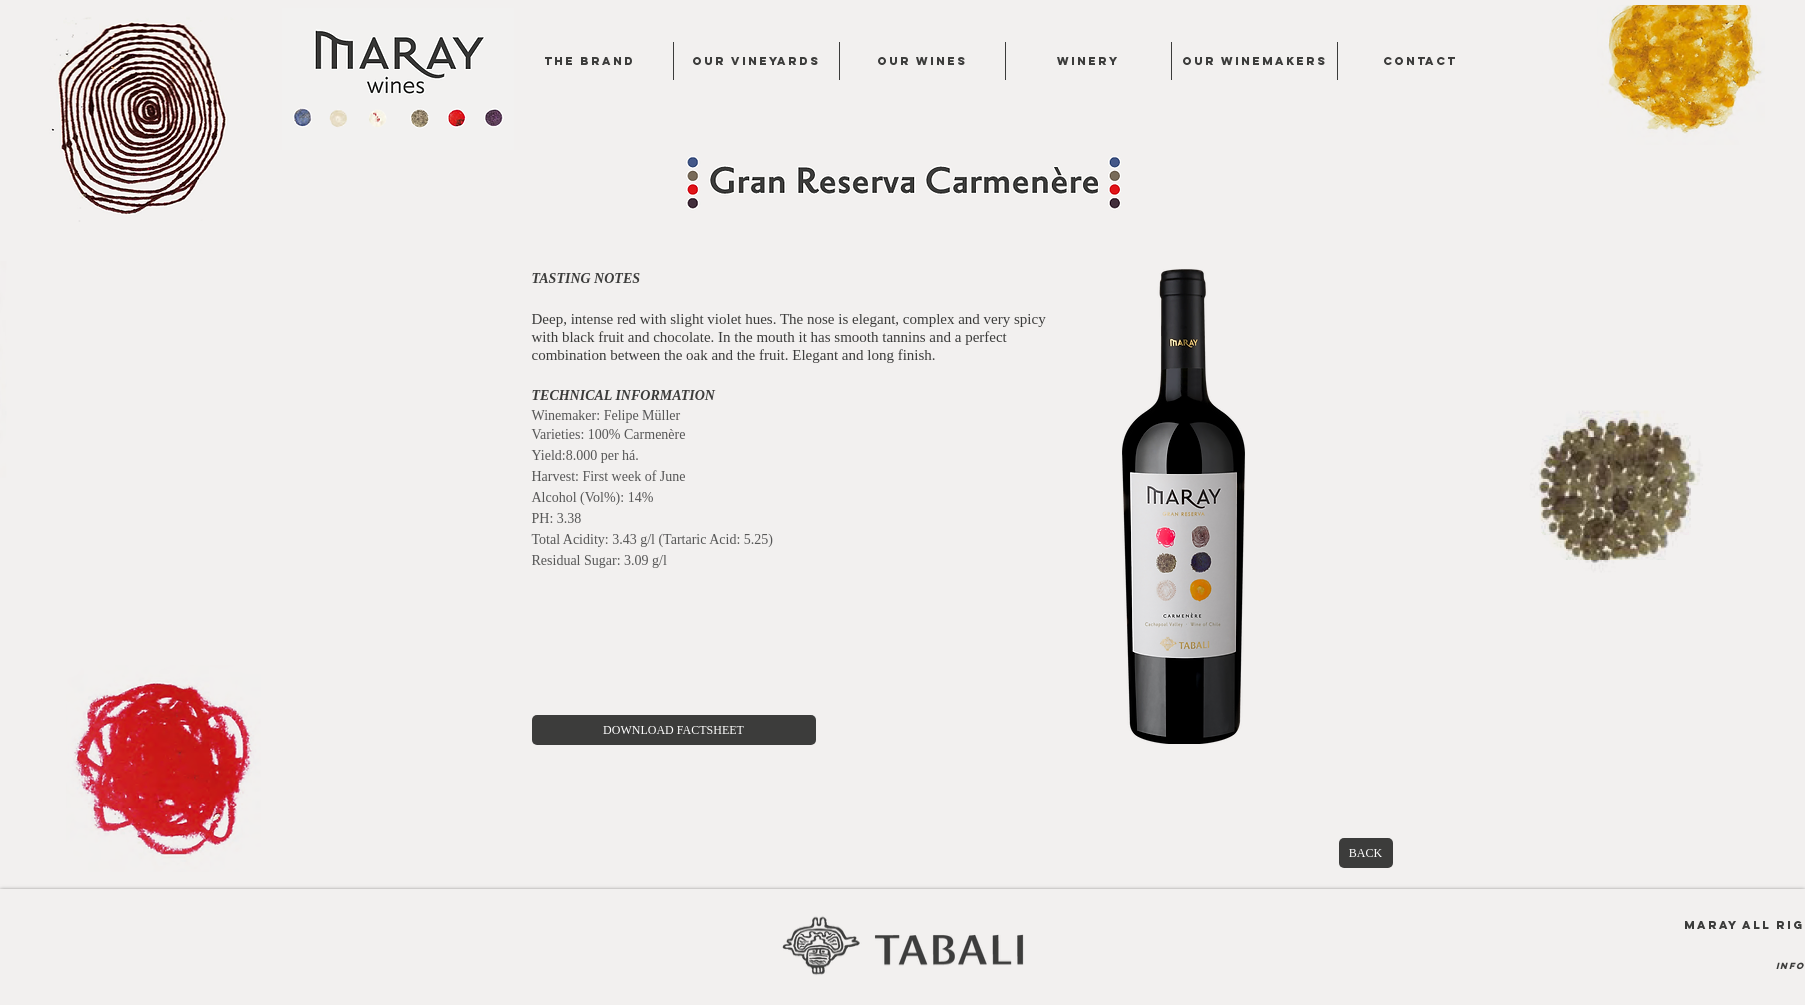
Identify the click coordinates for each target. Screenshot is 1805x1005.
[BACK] (1366, 853)
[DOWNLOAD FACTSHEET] (674, 730)
